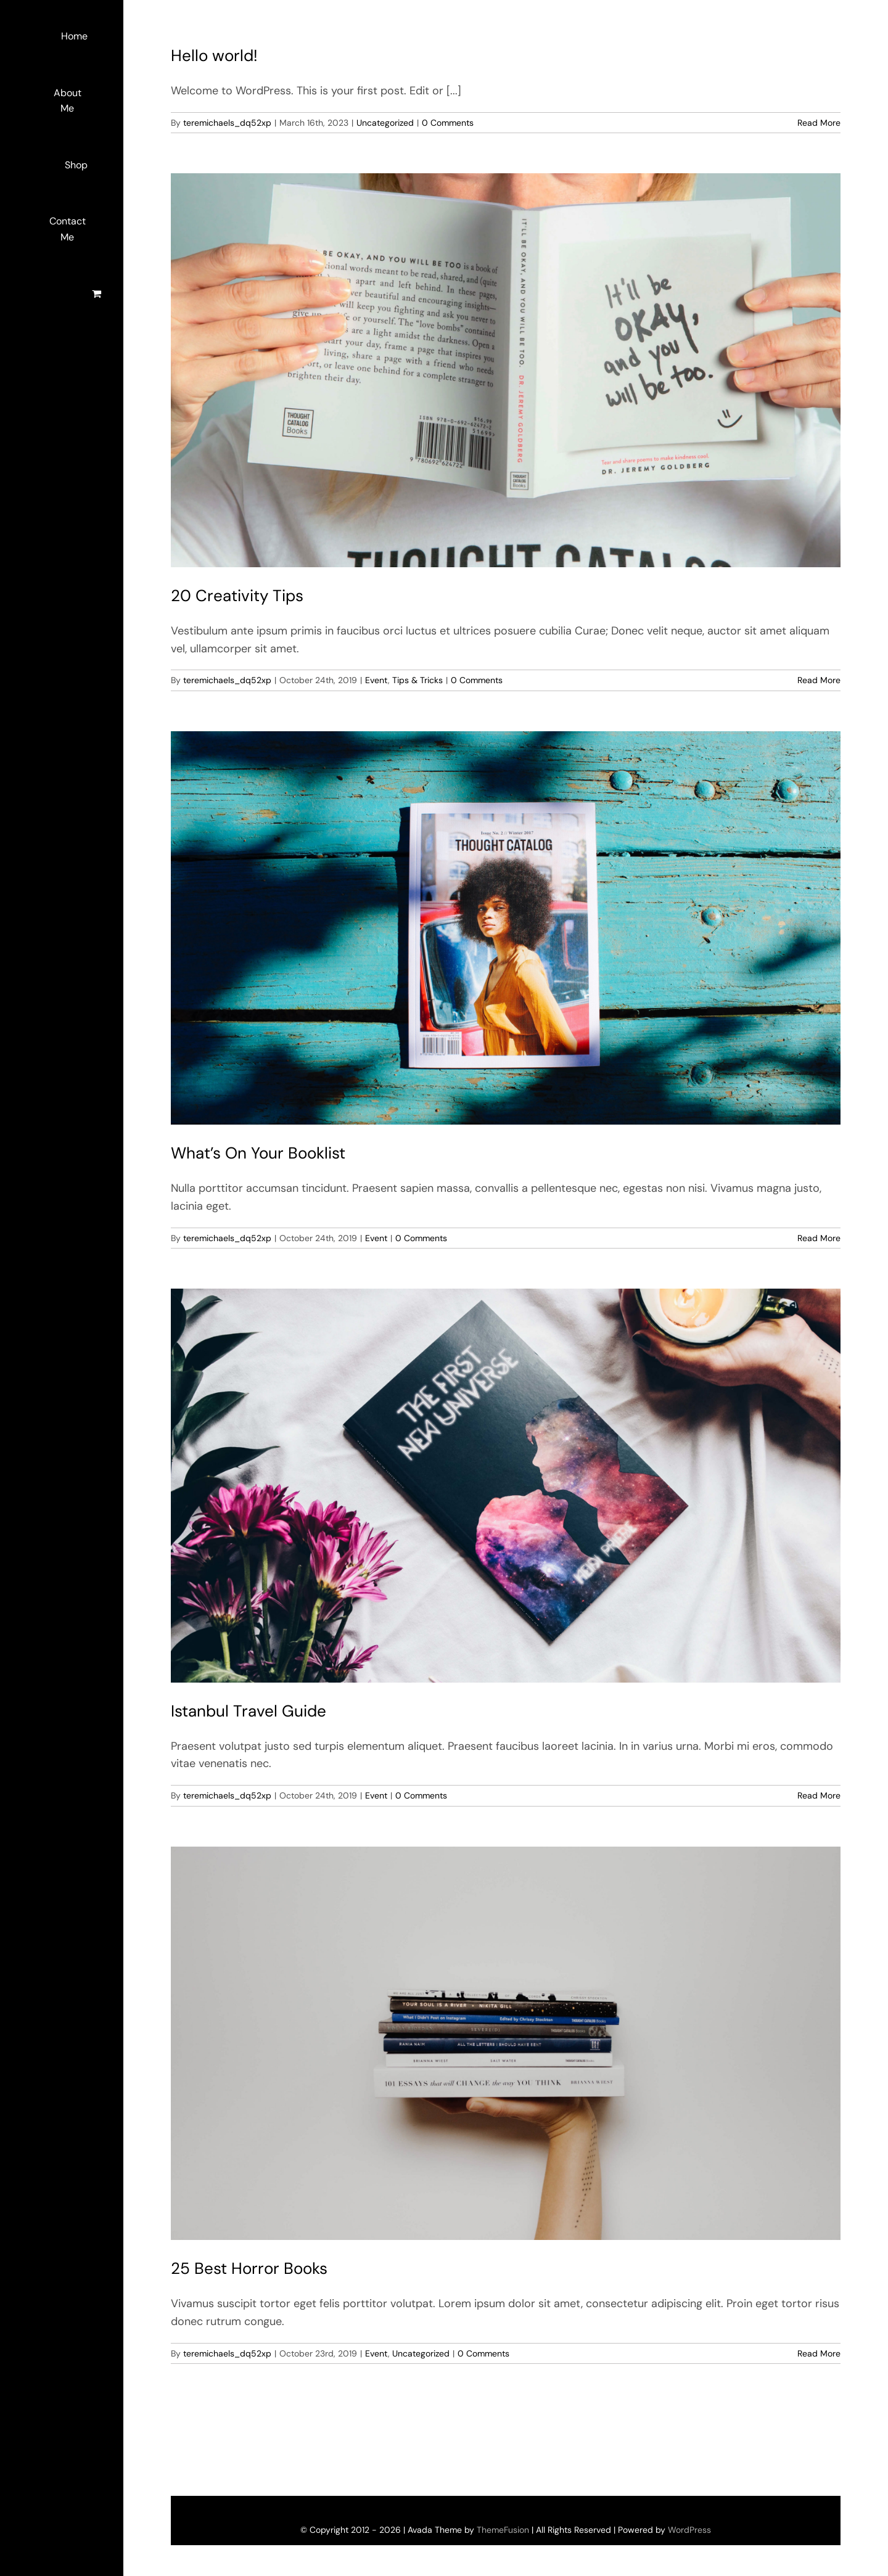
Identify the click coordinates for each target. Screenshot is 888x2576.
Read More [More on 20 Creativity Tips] (819, 680)
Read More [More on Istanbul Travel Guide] (819, 1795)
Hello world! (214, 55)
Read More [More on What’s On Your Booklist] (819, 1238)
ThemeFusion (503, 2529)
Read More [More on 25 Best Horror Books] (819, 2353)
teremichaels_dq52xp (227, 122)
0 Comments (448, 122)
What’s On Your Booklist (258, 1152)
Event (376, 680)
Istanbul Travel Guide (248, 1710)
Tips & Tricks (417, 680)
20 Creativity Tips (237, 595)
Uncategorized (385, 122)
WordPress (689, 2529)
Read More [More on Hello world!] (819, 122)
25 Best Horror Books (249, 2268)
